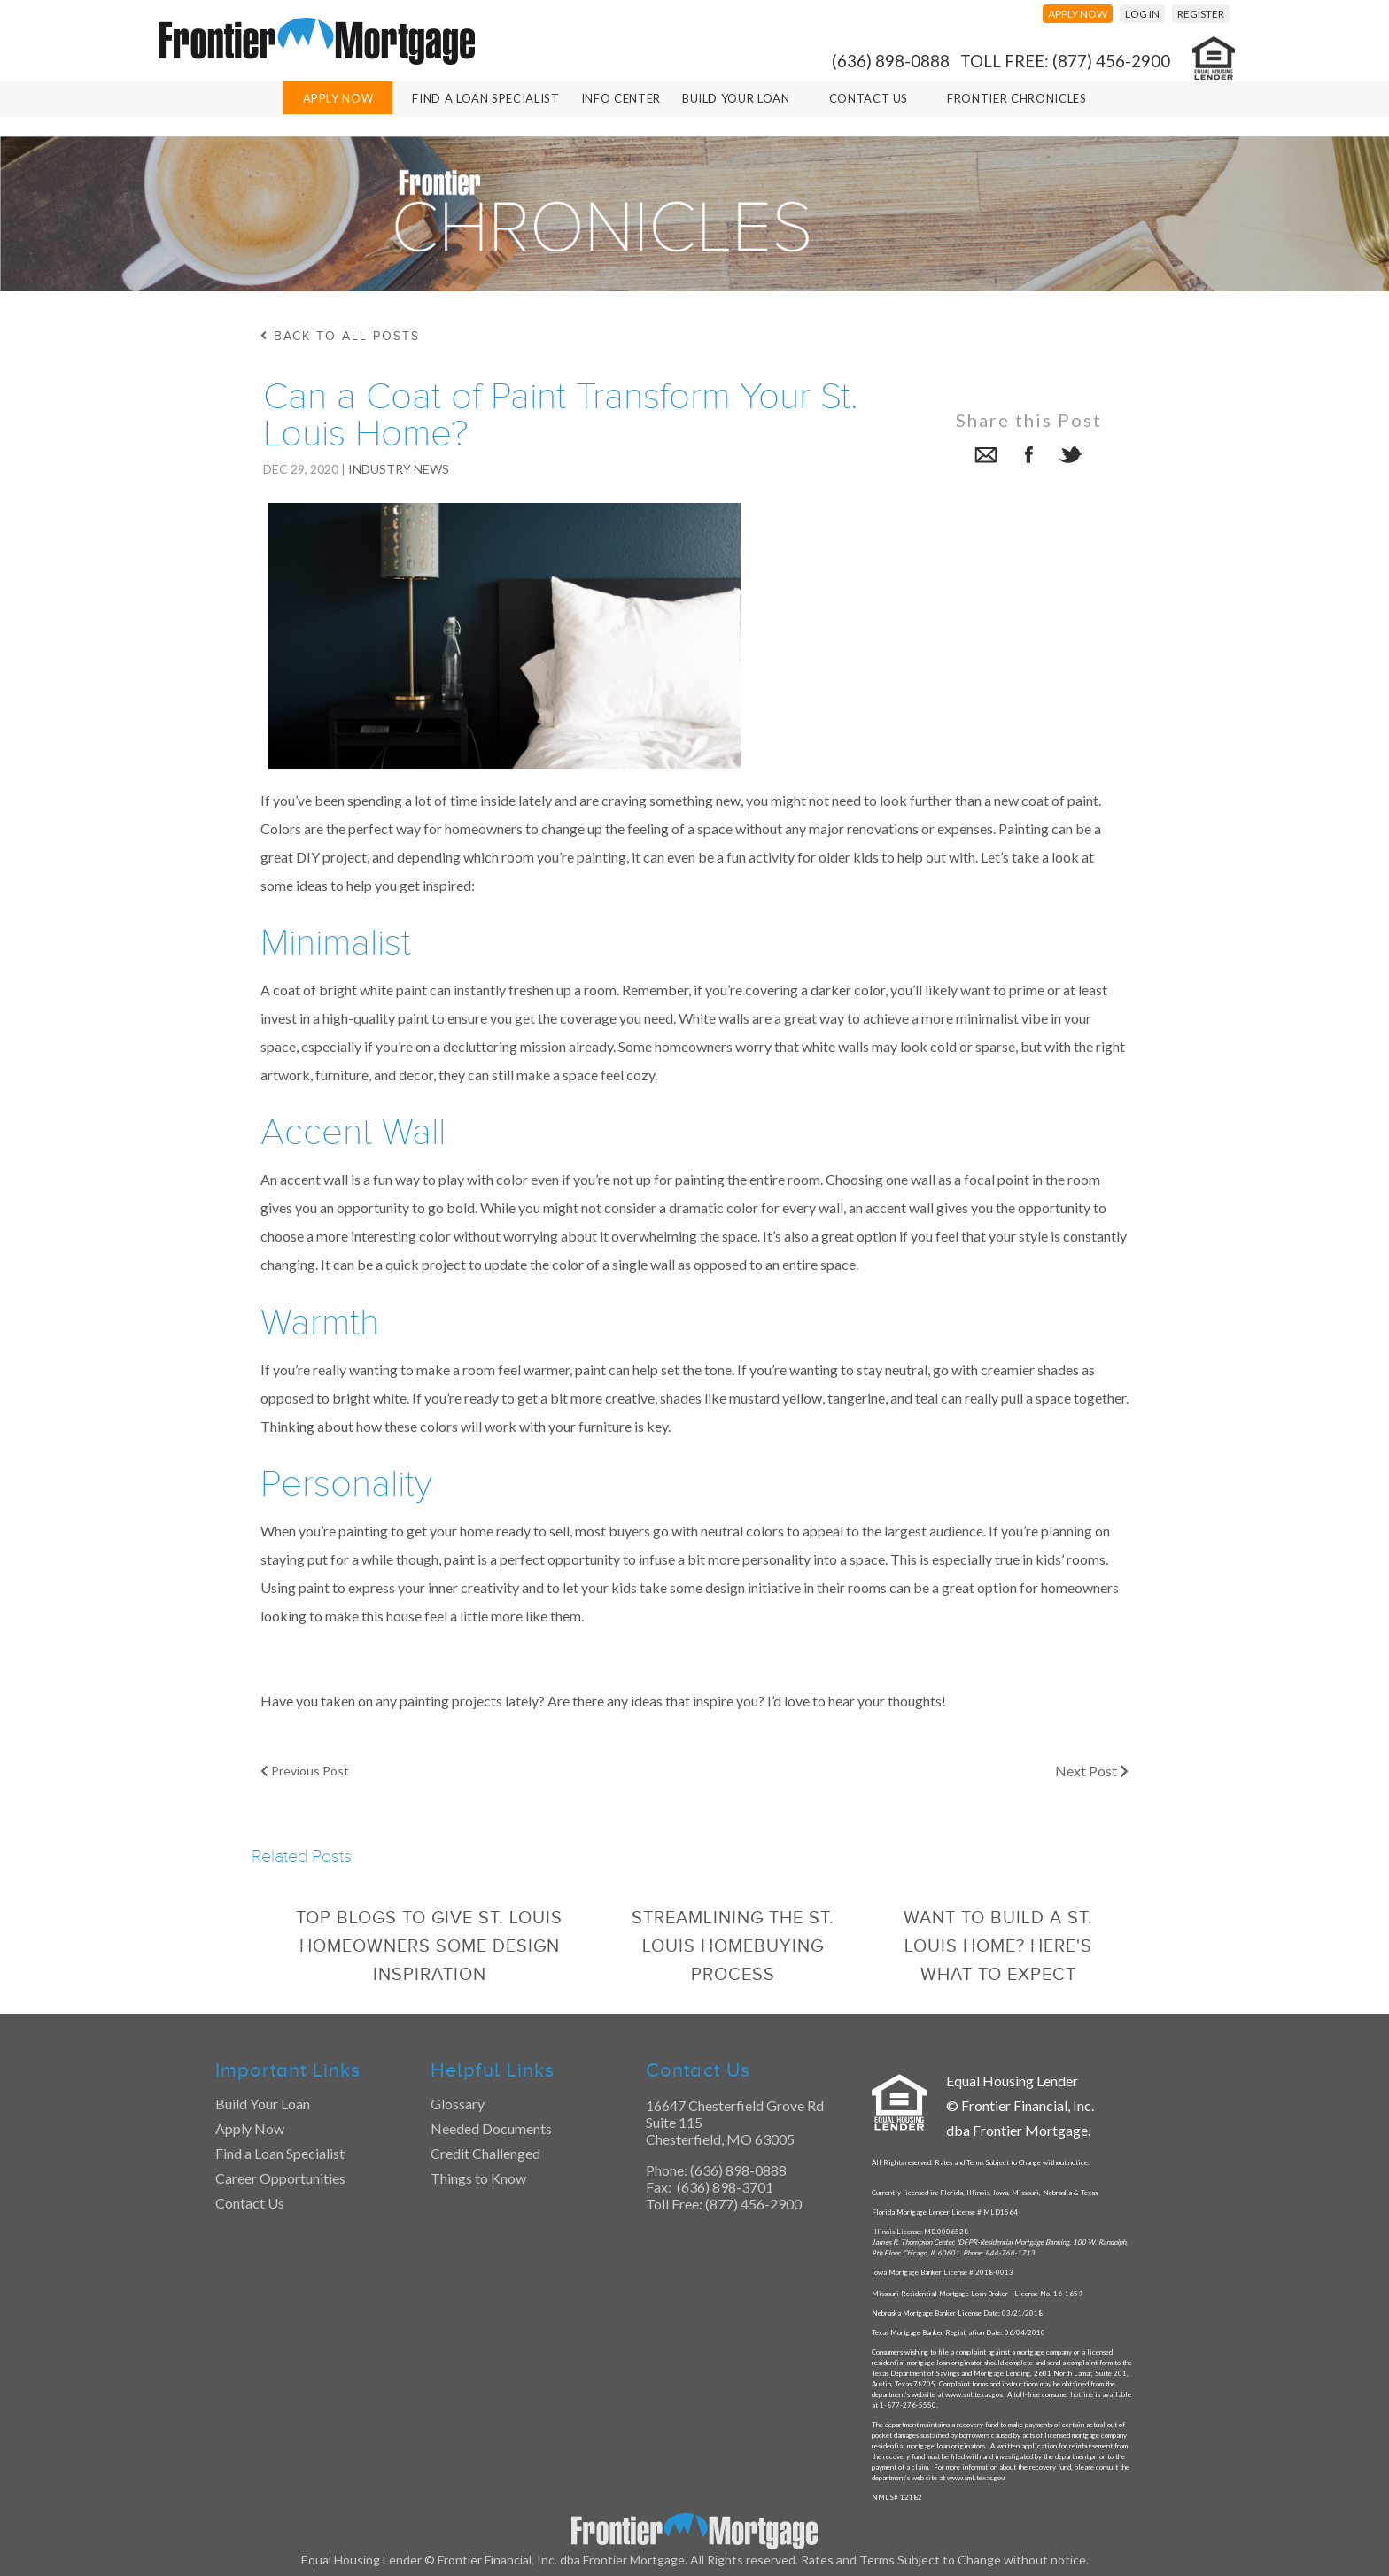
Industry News (398, 468)
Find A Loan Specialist (485, 98)
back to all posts (340, 336)
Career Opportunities (280, 2178)
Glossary (458, 2103)
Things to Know (478, 2178)
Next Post (1092, 1770)
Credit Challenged (485, 2153)
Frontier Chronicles (1016, 98)
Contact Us (869, 98)
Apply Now (338, 98)
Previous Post (304, 1770)
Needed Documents (491, 2128)
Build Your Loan (736, 98)
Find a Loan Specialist (280, 2153)
